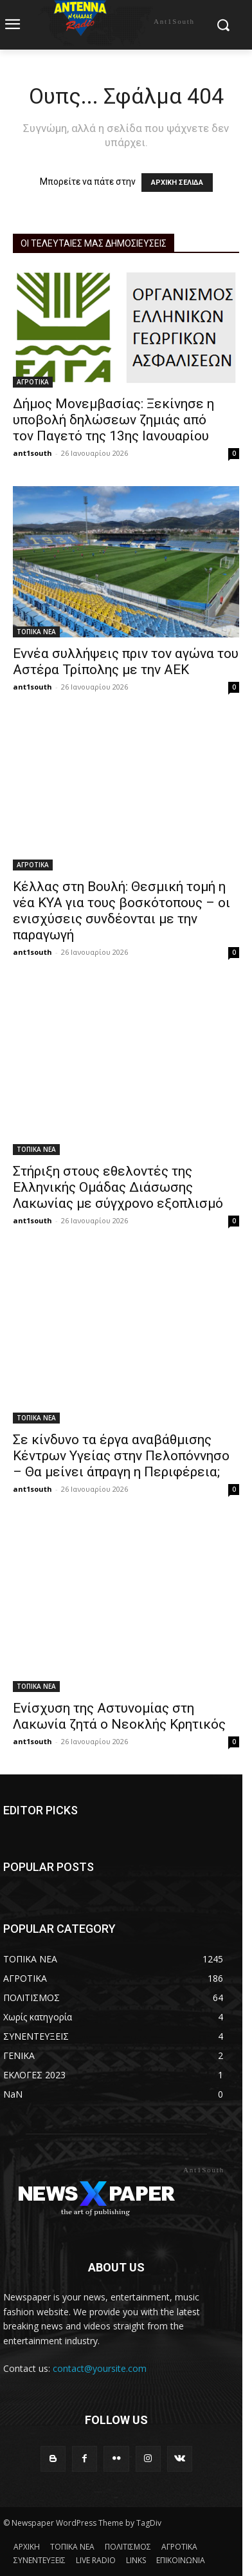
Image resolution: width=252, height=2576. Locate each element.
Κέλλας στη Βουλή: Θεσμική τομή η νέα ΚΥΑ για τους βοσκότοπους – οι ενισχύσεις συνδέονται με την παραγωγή (121, 911)
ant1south (32, 453)
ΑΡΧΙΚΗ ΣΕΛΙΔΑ (177, 182)
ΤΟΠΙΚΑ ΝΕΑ (36, 631)
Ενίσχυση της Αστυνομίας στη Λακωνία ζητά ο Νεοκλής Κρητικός (119, 1716)
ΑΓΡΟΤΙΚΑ (33, 381)
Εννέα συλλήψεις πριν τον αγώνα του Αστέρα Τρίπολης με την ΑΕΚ (126, 661)
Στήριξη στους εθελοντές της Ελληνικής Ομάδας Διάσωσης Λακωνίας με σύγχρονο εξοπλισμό (118, 1187)
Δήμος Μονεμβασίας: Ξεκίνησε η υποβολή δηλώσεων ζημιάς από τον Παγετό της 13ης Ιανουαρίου (113, 420)
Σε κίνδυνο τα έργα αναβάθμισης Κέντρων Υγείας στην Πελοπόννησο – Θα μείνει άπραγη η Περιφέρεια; (121, 1456)
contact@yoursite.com (100, 2368)
